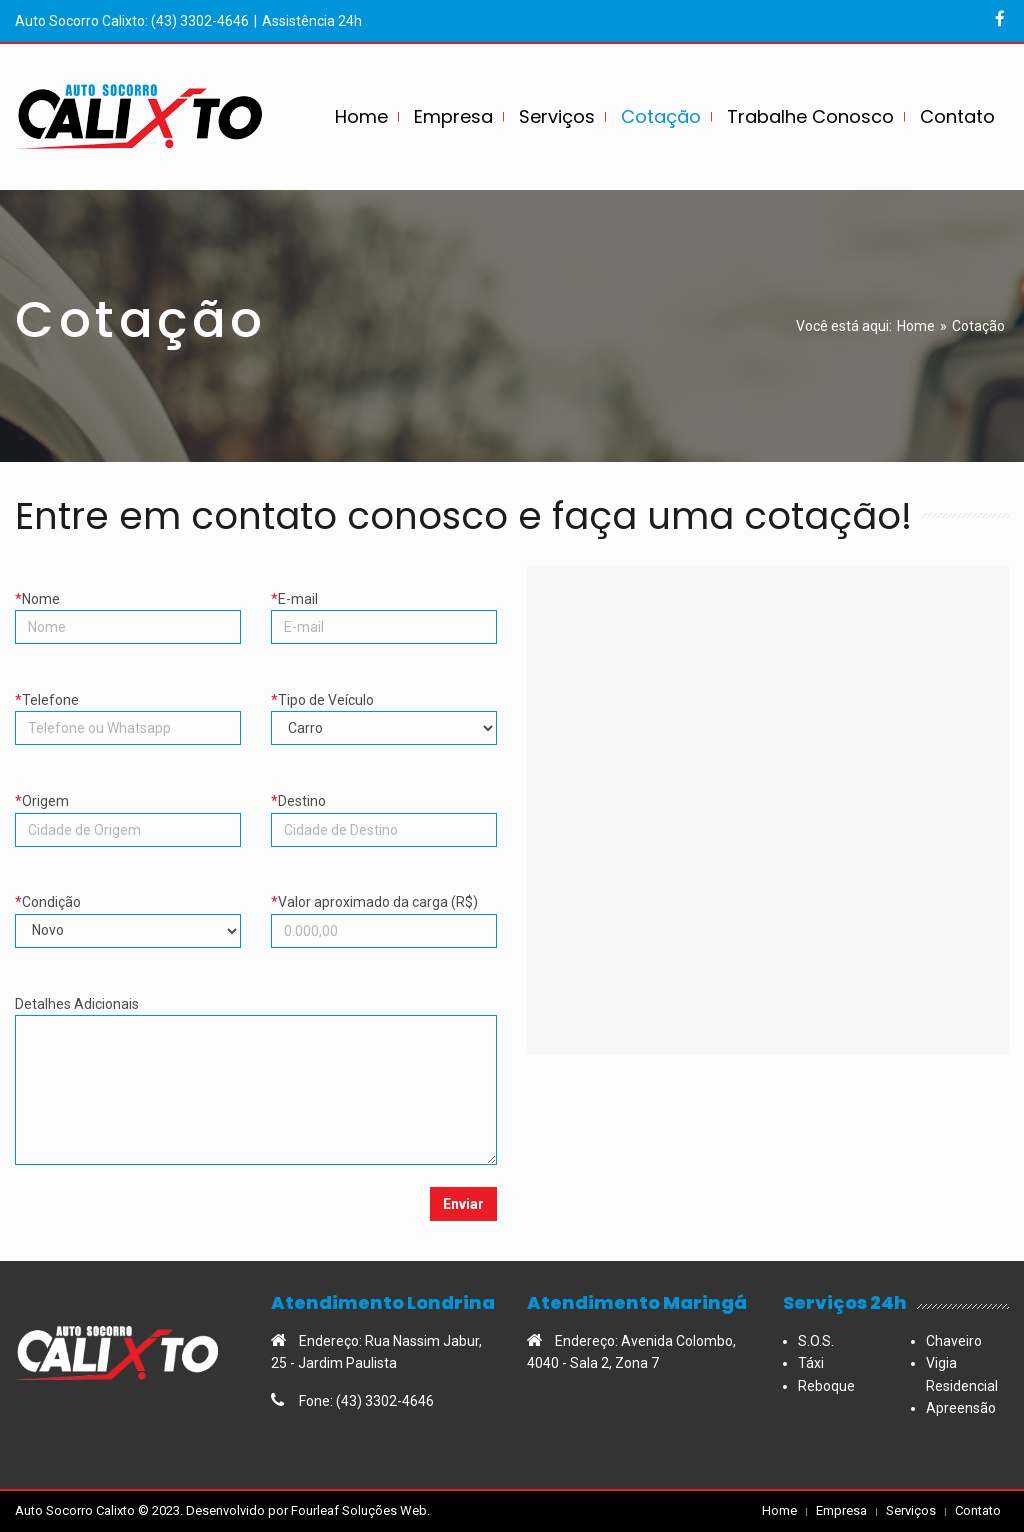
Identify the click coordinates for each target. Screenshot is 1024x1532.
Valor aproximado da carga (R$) (384, 906)
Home (916, 326)
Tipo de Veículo (384, 704)
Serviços (911, 1510)
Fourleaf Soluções (344, 1510)
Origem (128, 805)
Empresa (841, 1510)
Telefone (128, 704)
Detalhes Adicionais (256, 1008)
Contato (978, 1510)
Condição (128, 906)
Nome (128, 603)
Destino (384, 805)
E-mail (384, 603)
